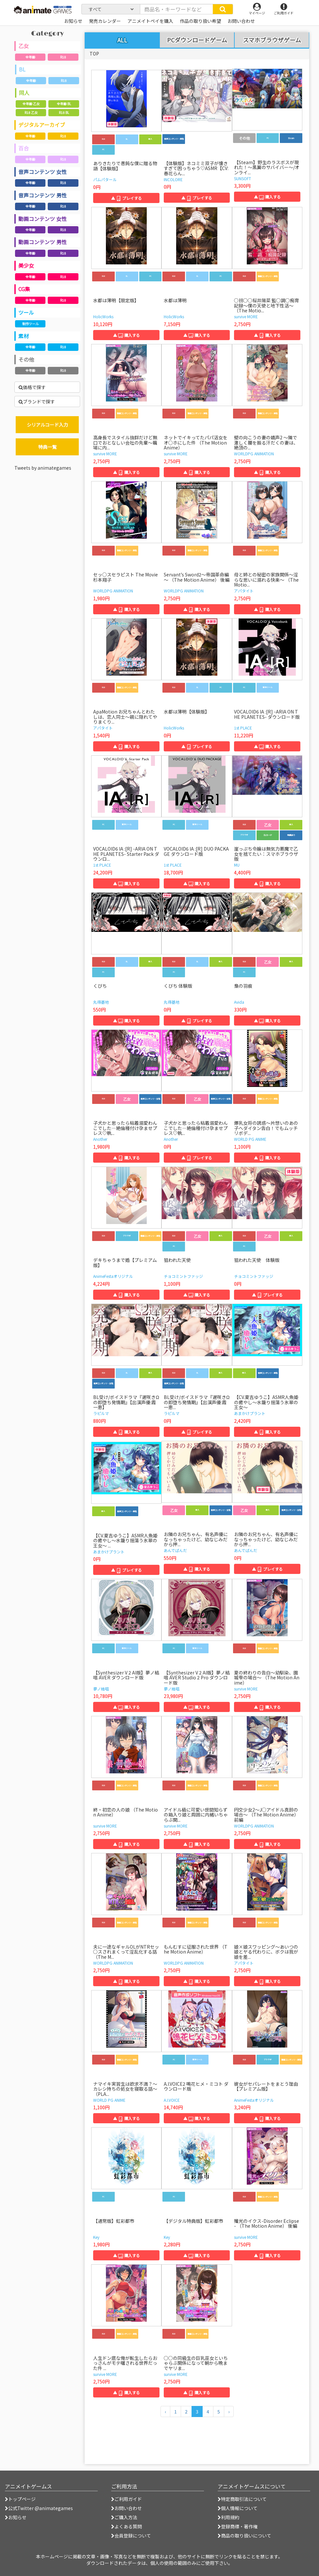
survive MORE (246, 316)
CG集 (24, 289)
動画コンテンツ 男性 (42, 242)
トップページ (20, 2499)
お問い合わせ (126, 2508)
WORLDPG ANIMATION (254, 453)
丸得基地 (101, 1002)
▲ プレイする (126, 198)
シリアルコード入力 (47, 424)
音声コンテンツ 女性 (42, 172)
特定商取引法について (242, 2499)
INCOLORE (173, 179)
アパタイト (244, 590)
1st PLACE (243, 727)
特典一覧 (47, 447)
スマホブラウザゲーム (272, 40)
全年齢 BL (64, 103)
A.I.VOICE (172, 2100)
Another (100, 1139)
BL (22, 69)
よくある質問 (126, 2526)
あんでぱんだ (175, 1550)
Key (96, 2237)
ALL (122, 40)
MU (237, 865)
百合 (23, 148)
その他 (26, 359)
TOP (94, 53)
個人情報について (238, 2508)
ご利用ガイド (126, 2499)
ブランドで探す (37, 401)
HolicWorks (103, 316)
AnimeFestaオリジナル (113, 1276)
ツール (26, 312)
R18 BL (64, 112)
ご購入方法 (124, 2517)
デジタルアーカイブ (41, 125)
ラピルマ (101, 1413)
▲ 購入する (267, 196)
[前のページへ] (165, 2411)
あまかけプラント (249, 1413)
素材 (23, 336)
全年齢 (30, 57)
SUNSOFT (242, 178)
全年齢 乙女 (31, 103)
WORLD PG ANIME (250, 1139)
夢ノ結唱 (101, 1688)
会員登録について (131, 2535)
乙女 (23, 46)
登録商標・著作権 (238, 2526)
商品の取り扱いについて (244, 2535)
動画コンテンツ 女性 (42, 219)
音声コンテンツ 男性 (42, 195)
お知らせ (15, 2517)
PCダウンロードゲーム (197, 40)
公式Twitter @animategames (40, 2508)
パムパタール (105, 179)
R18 (63, 57)
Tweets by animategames (42, 467)
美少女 (26, 265)
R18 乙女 (31, 112)
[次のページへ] (229, 2411)
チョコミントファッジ (183, 1276)
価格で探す (32, 387)
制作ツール (30, 323)
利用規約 (228, 2517)
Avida (239, 1002)
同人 (24, 93)
